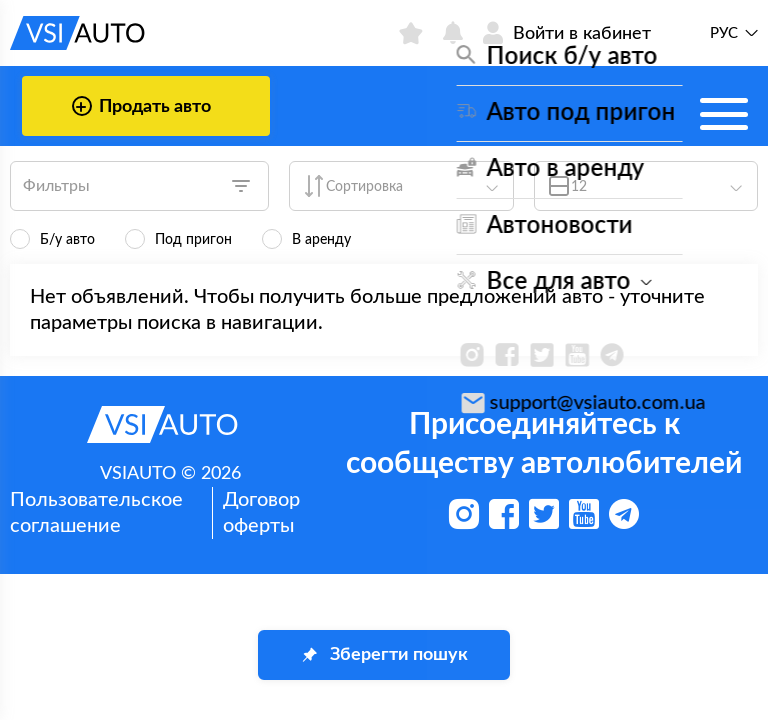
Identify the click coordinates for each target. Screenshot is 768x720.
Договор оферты (261, 513)
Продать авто (141, 106)
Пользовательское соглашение (96, 513)
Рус (724, 33)
